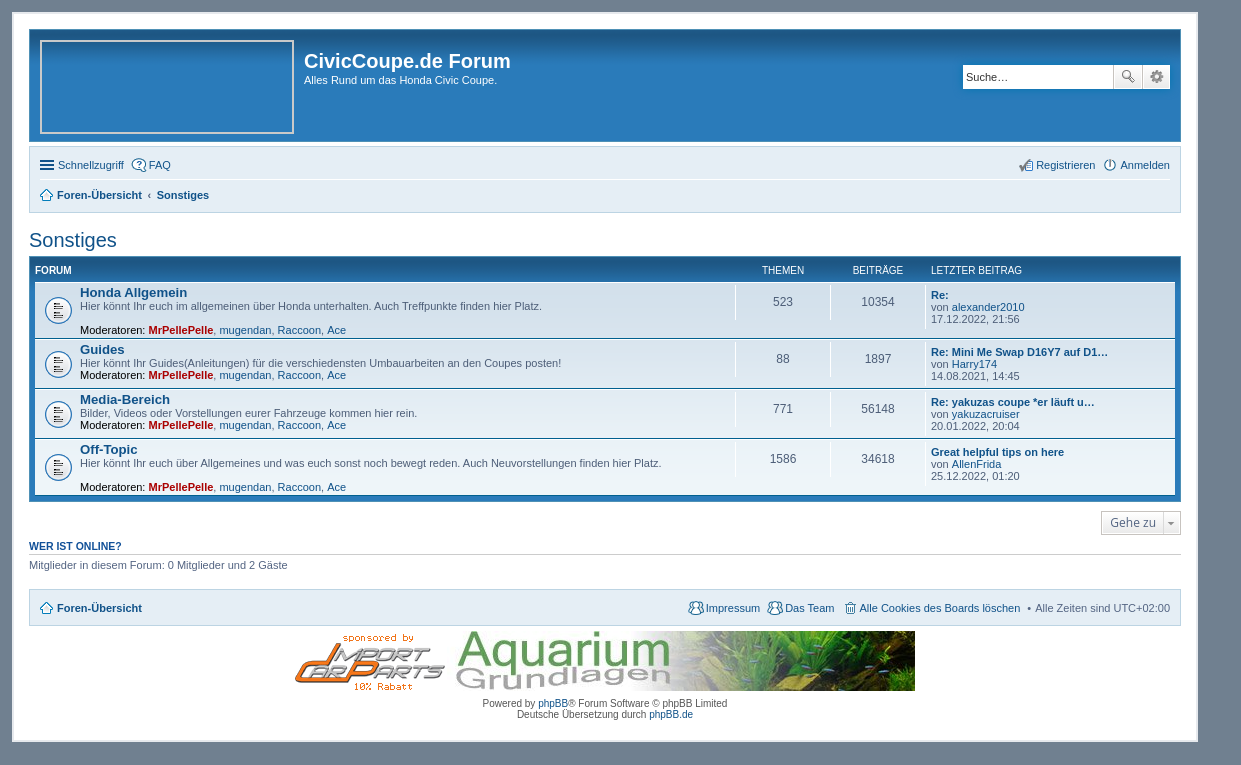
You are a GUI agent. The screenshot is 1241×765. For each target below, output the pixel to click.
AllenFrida (977, 464)
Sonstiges (73, 240)
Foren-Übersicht (99, 608)
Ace (336, 330)
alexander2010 (988, 307)
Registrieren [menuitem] (1065, 165)
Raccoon (299, 330)
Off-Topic (109, 449)
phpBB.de (671, 714)
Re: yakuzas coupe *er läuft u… (1013, 402)
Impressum (733, 608)
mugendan (245, 330)
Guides (102, 349)
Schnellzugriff (91, 165)
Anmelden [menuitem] (1145, 165)
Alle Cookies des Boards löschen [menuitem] (940, 608)
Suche (1128, 77)
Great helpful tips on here (997, 452)
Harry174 (974, 364)
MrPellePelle (181, 330)
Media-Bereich (125, 399)
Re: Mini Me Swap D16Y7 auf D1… (1019, 352)
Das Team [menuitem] (809, 608)
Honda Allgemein (133, 292)
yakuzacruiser (986, 414)
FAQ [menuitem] (160, 165)
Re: (940, 295)
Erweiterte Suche (1156, 77)
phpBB (553, 703)
